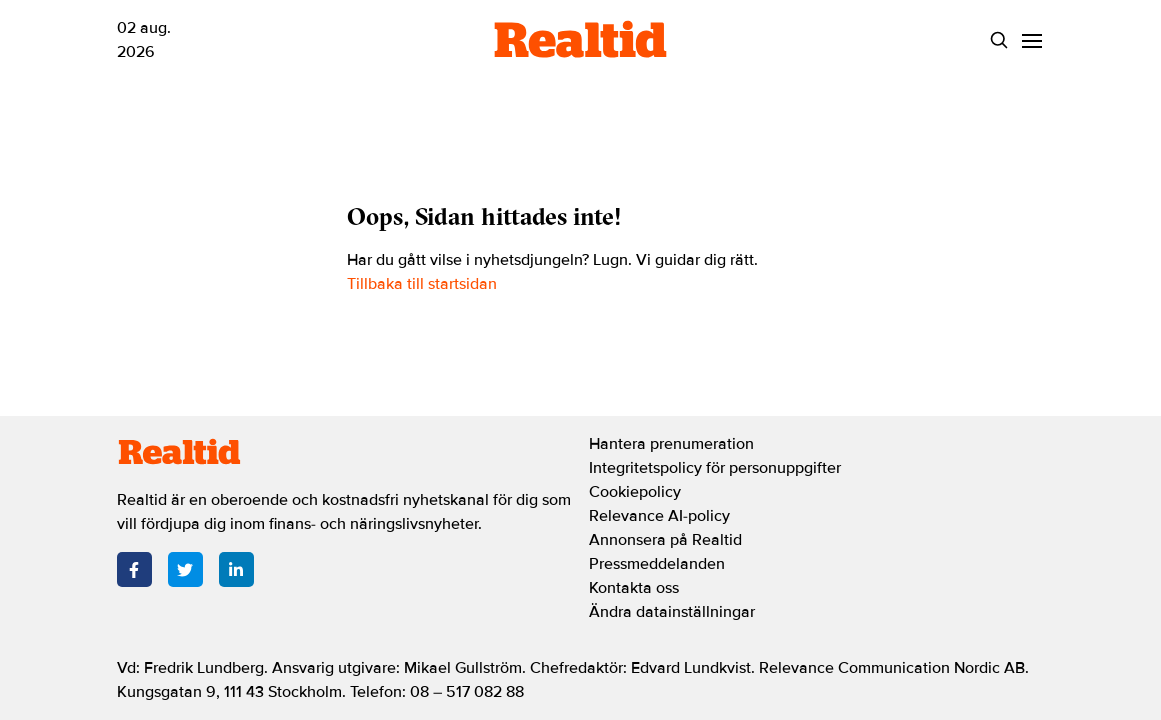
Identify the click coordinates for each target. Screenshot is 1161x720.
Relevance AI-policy (659, 516)
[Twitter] (185, 569)
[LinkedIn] (236, 569)
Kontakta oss (634, 588)
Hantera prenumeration (671, 444)
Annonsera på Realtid (665, 540)
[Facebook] (134, 569)
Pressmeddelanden (657, 564)
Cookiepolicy (635, 492)
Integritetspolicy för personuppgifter (715, 468)
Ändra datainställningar (672, 612)
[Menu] (1032, 40)
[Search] (999, 40)
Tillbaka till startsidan (422, 284)
